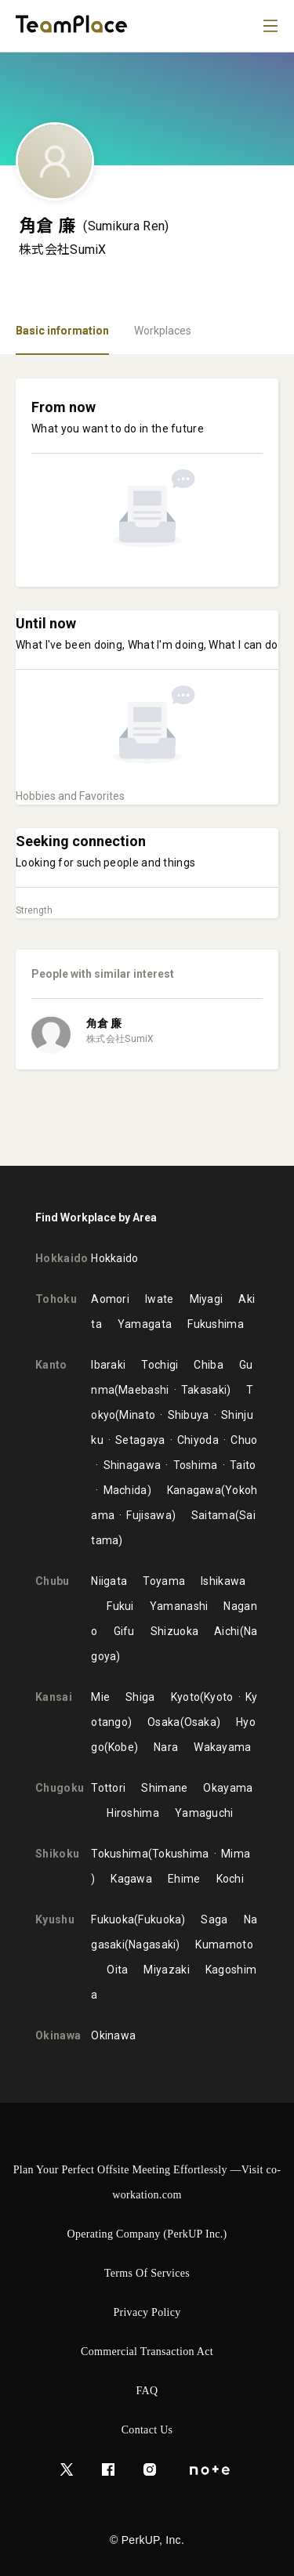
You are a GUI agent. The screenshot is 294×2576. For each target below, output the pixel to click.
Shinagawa (132, 1465)
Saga (214, 1919)
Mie (100, 1697)
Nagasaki (152, 1944)
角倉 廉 (104, 1023)
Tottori (108, 1788)
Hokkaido (114, 1258)
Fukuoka (112, 1919)
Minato (137, 1415)
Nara (166, 1747)
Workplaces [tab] (162, 330)
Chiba (208, 1365)
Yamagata (145, 1324)
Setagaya (140, 1440)
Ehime (184, 1878)
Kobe (121, 1747)
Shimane (164, 1788)
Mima (235, 1853)
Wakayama (222, 1747)
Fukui (120, 1606)
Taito (243, 1465)
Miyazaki (166, 1969)
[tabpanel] (147, 760)
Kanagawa (194, 1490)
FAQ (147, 2391)
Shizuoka (174, 1631)
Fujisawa (148, 1515)
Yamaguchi (204, 1813)
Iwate (159, 1299)
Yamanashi (179, 1606)
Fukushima (215, 1324)
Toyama (164, 1581)
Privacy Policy (146, 2312)
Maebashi (143, 1390)
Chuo (243, 1440)
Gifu (124, 1631)
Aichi (227, 1631)
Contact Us (147, 2430)
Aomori (110, 1299)
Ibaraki (108, 1365)
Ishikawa (223, 1581)
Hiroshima (133, 1813)
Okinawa (113, 2035)
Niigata (109, 1581)
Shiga (140, 1697)
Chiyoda (198, 1440)
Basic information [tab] (62, 330)
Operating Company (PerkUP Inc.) (147, 2234)
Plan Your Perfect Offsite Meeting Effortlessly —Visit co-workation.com (147, 2182)
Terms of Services (147, 2273)
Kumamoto (223, 1944)
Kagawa (131, 1878)
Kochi (230, 1878)
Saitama (213, 1515)
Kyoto (186, 1697)
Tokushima (119, 1853)
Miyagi (206, 1299)
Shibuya (188, 1415)
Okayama (227, 1788)
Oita (117, 1969)
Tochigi (159, 1365)
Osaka (163, 1722)
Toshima (195, 1465)
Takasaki (204, 1390)
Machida (125, 1490)
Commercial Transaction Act (147, 2351)
